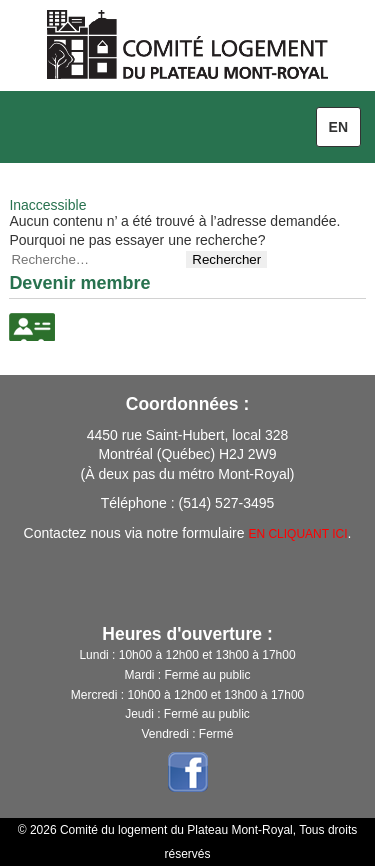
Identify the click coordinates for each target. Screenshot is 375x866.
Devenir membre (79, 283)
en (338, 127)
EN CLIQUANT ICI (297, 534)
